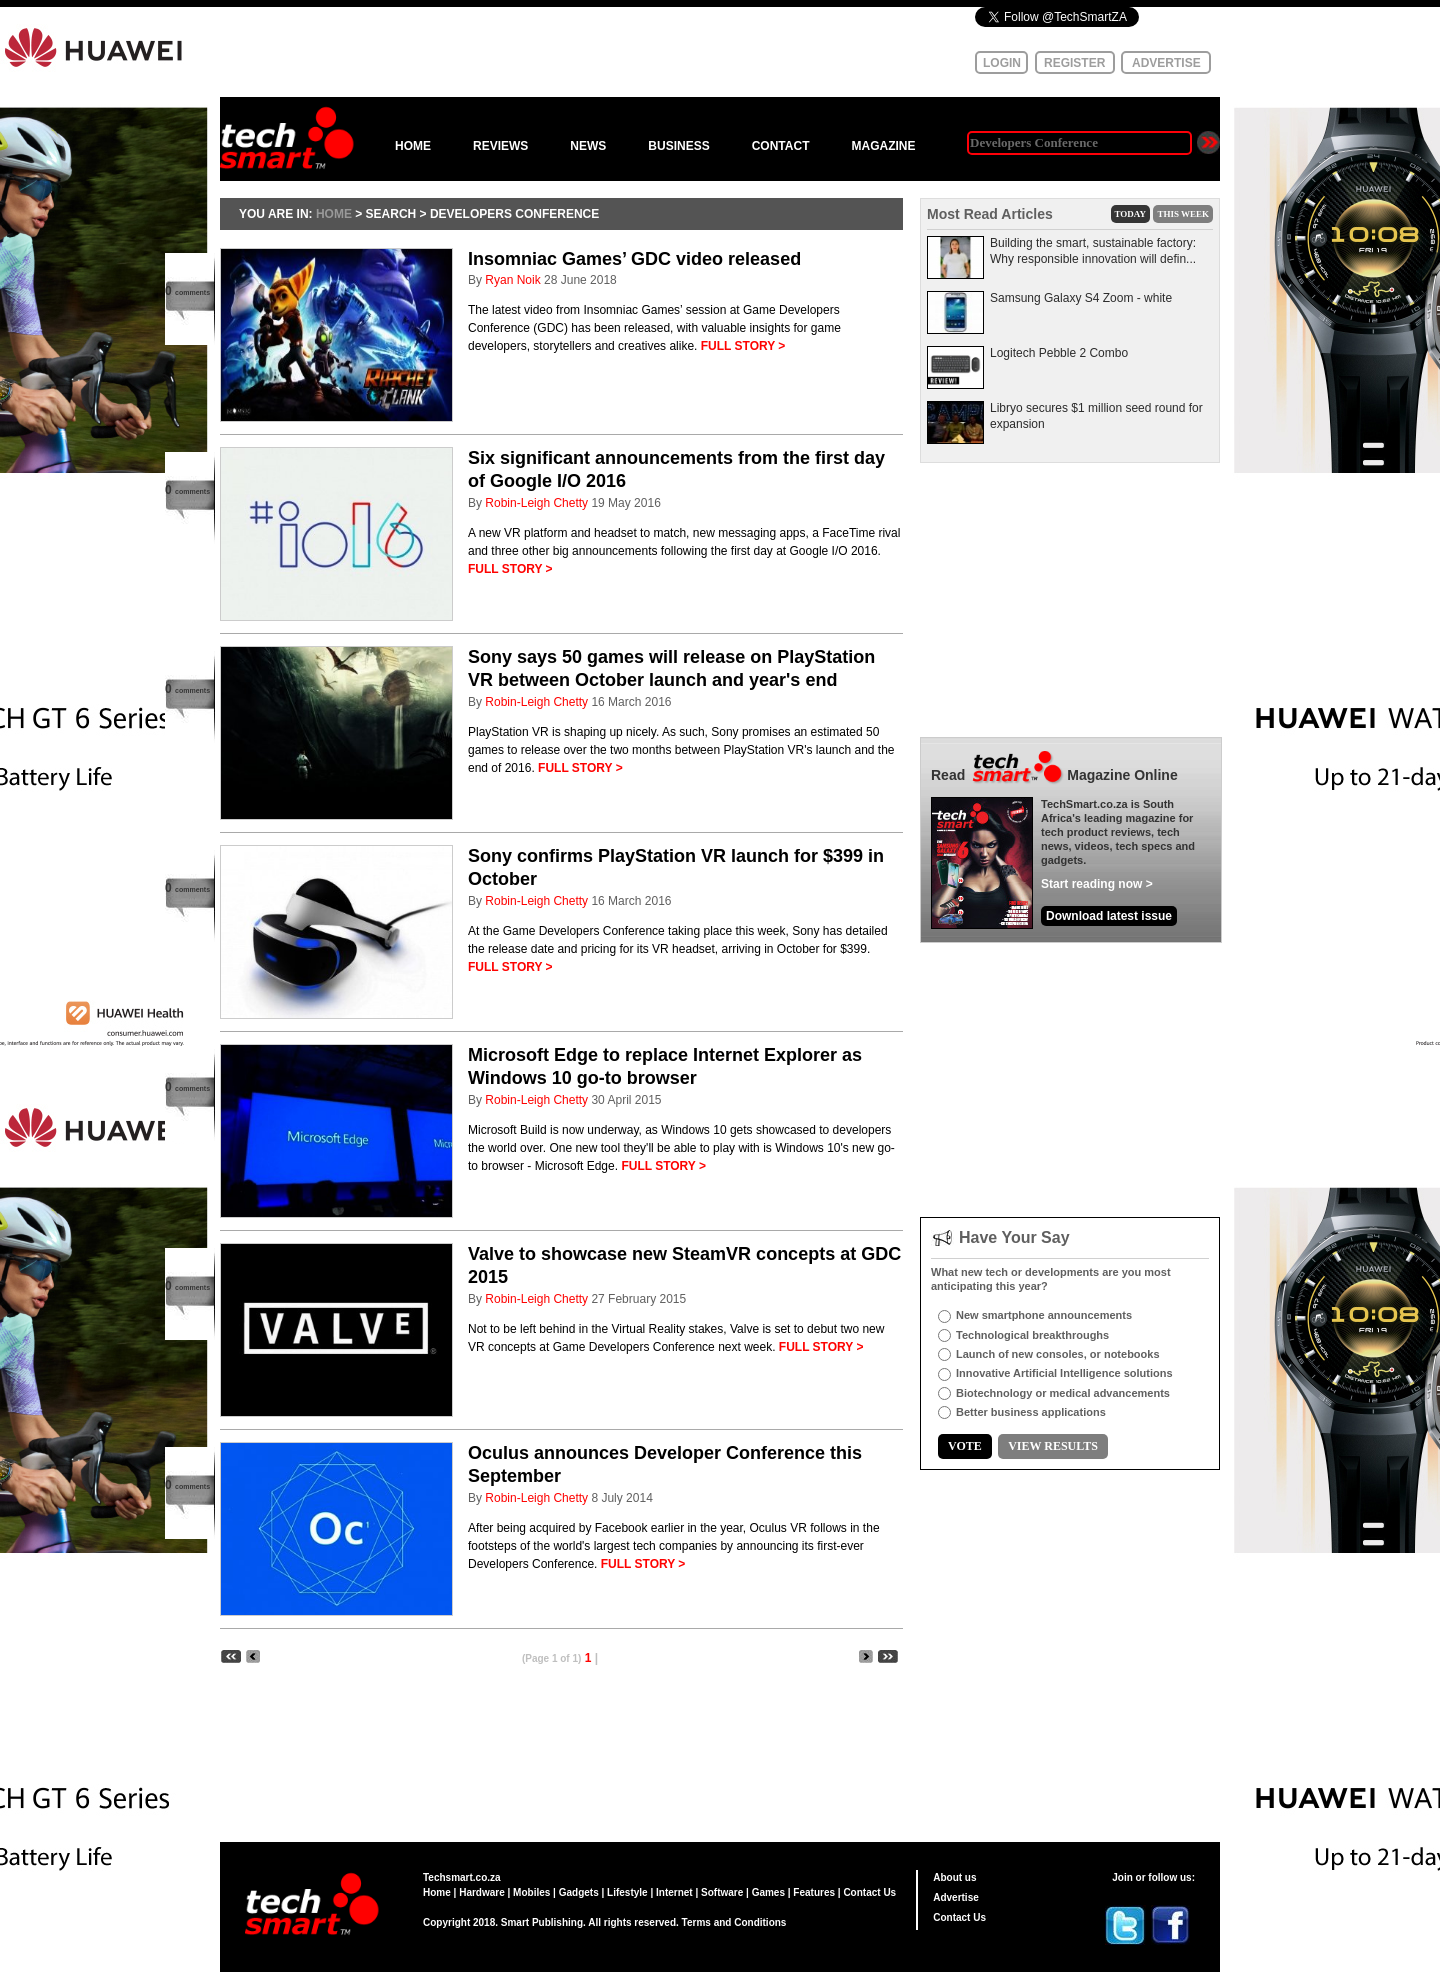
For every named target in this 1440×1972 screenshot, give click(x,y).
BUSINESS (678, 146)
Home (437, 1892)
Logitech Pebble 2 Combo (1059, 353)
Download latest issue (1109, 916)
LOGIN (1002, 63)
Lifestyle (627, 1892)
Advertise (956, 1897)
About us (954, 1877)
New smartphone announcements (1044, 1315)
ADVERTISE (1166, 63)
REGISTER (1074, 63)
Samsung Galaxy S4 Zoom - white (1081, 298)
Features (814, 1892)
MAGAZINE (883, 146)
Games (768, 1892)
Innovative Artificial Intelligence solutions (1064, 1373)
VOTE (965, 1446)
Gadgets (579, 1892)
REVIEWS (500, 146)
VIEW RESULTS (1053, 1446)
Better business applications (1031, 1412)
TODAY (1131, 214)
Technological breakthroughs (1032, 1335)
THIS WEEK (1183, 214)
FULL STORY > (743, 346)
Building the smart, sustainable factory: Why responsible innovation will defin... (1093, 251)
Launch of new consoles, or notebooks (1058, 1354)
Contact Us (869, 1892)
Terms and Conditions (734, 1922)
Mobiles (531, 1892)
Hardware (482, 1892)
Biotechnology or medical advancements (1063, 1393)
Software (722, 1892)
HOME (413, 146)
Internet (674, 1892)
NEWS (588, 146)
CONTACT (781, 146)
